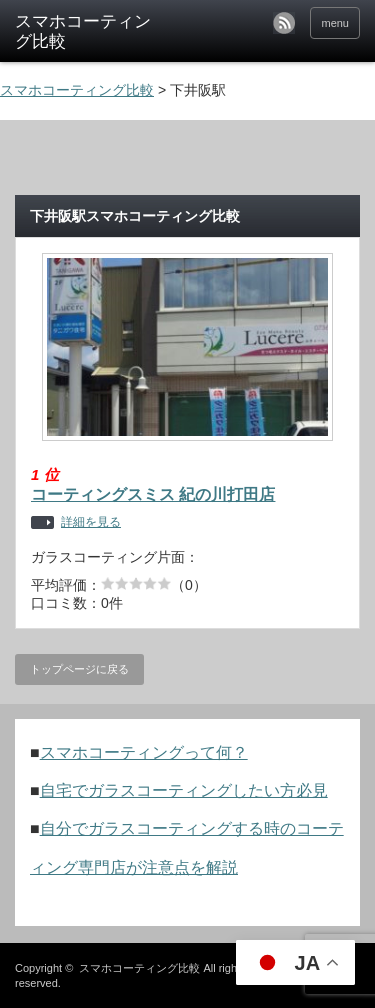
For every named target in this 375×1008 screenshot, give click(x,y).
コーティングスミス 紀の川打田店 (153, 494)
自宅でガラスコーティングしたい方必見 (184, 790)
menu (335, 23)
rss (284, 23)
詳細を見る (91, 522)
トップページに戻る (79, 669)
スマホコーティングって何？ (144, 752)
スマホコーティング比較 (139, 968)
